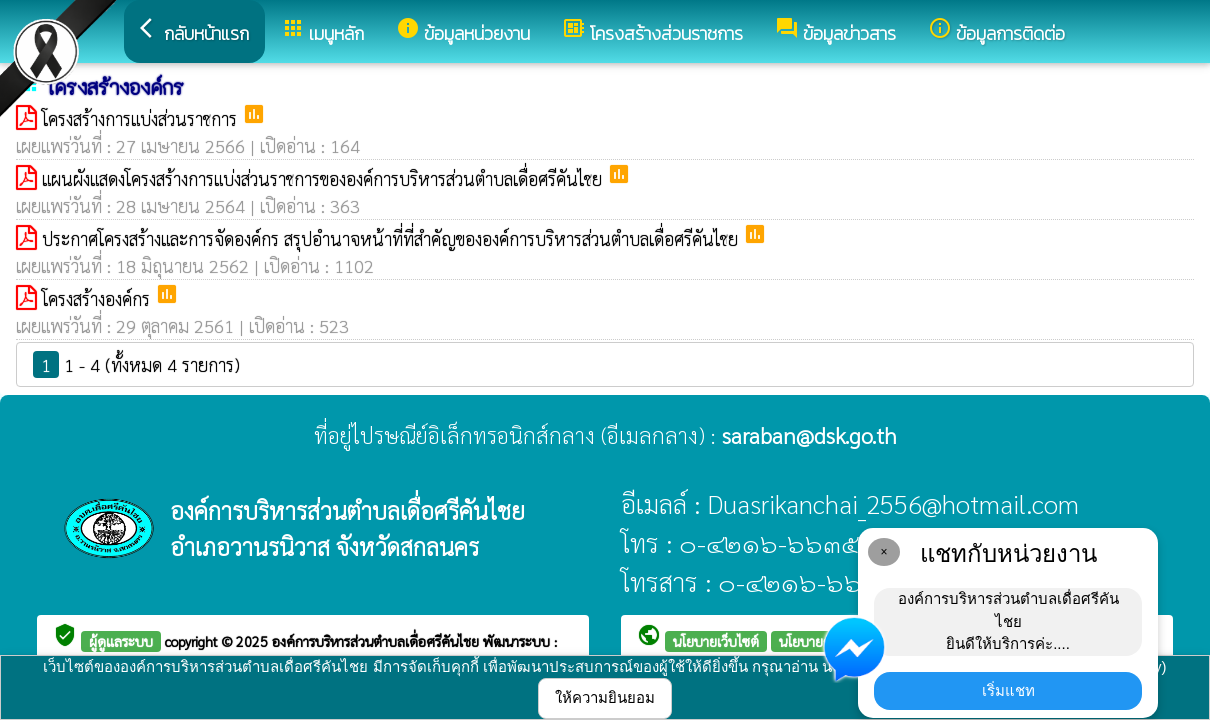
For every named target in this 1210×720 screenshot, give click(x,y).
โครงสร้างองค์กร (98, 298)
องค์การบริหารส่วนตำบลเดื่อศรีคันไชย (377, 641)
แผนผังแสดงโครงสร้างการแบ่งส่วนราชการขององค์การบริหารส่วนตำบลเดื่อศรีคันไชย (324, 178)
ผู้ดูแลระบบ (121, 641)
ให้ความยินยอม (605, 697)
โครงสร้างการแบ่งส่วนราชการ (142, 118)
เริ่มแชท (1008, 690)
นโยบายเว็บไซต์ (716, 641)
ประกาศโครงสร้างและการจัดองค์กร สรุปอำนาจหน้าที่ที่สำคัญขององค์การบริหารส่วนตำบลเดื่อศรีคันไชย (392, 238)
